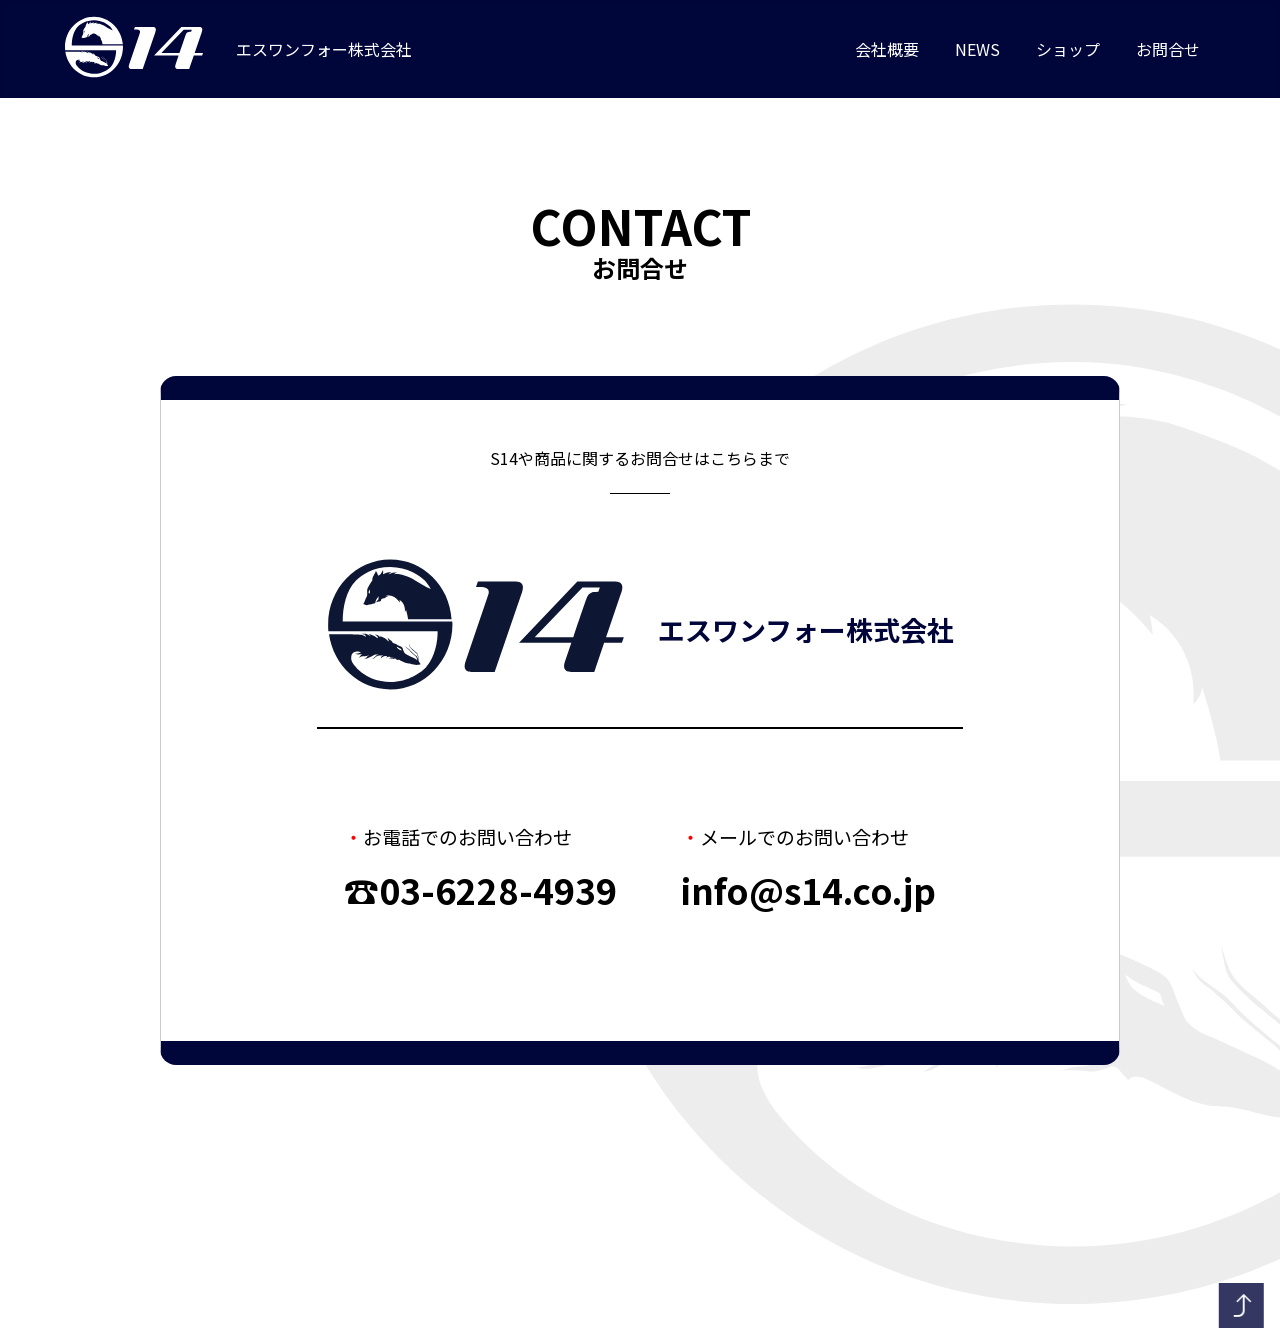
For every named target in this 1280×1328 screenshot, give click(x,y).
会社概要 (887, 49)
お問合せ (1168, 49)
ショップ (1068, 49)
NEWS (977, 49)
